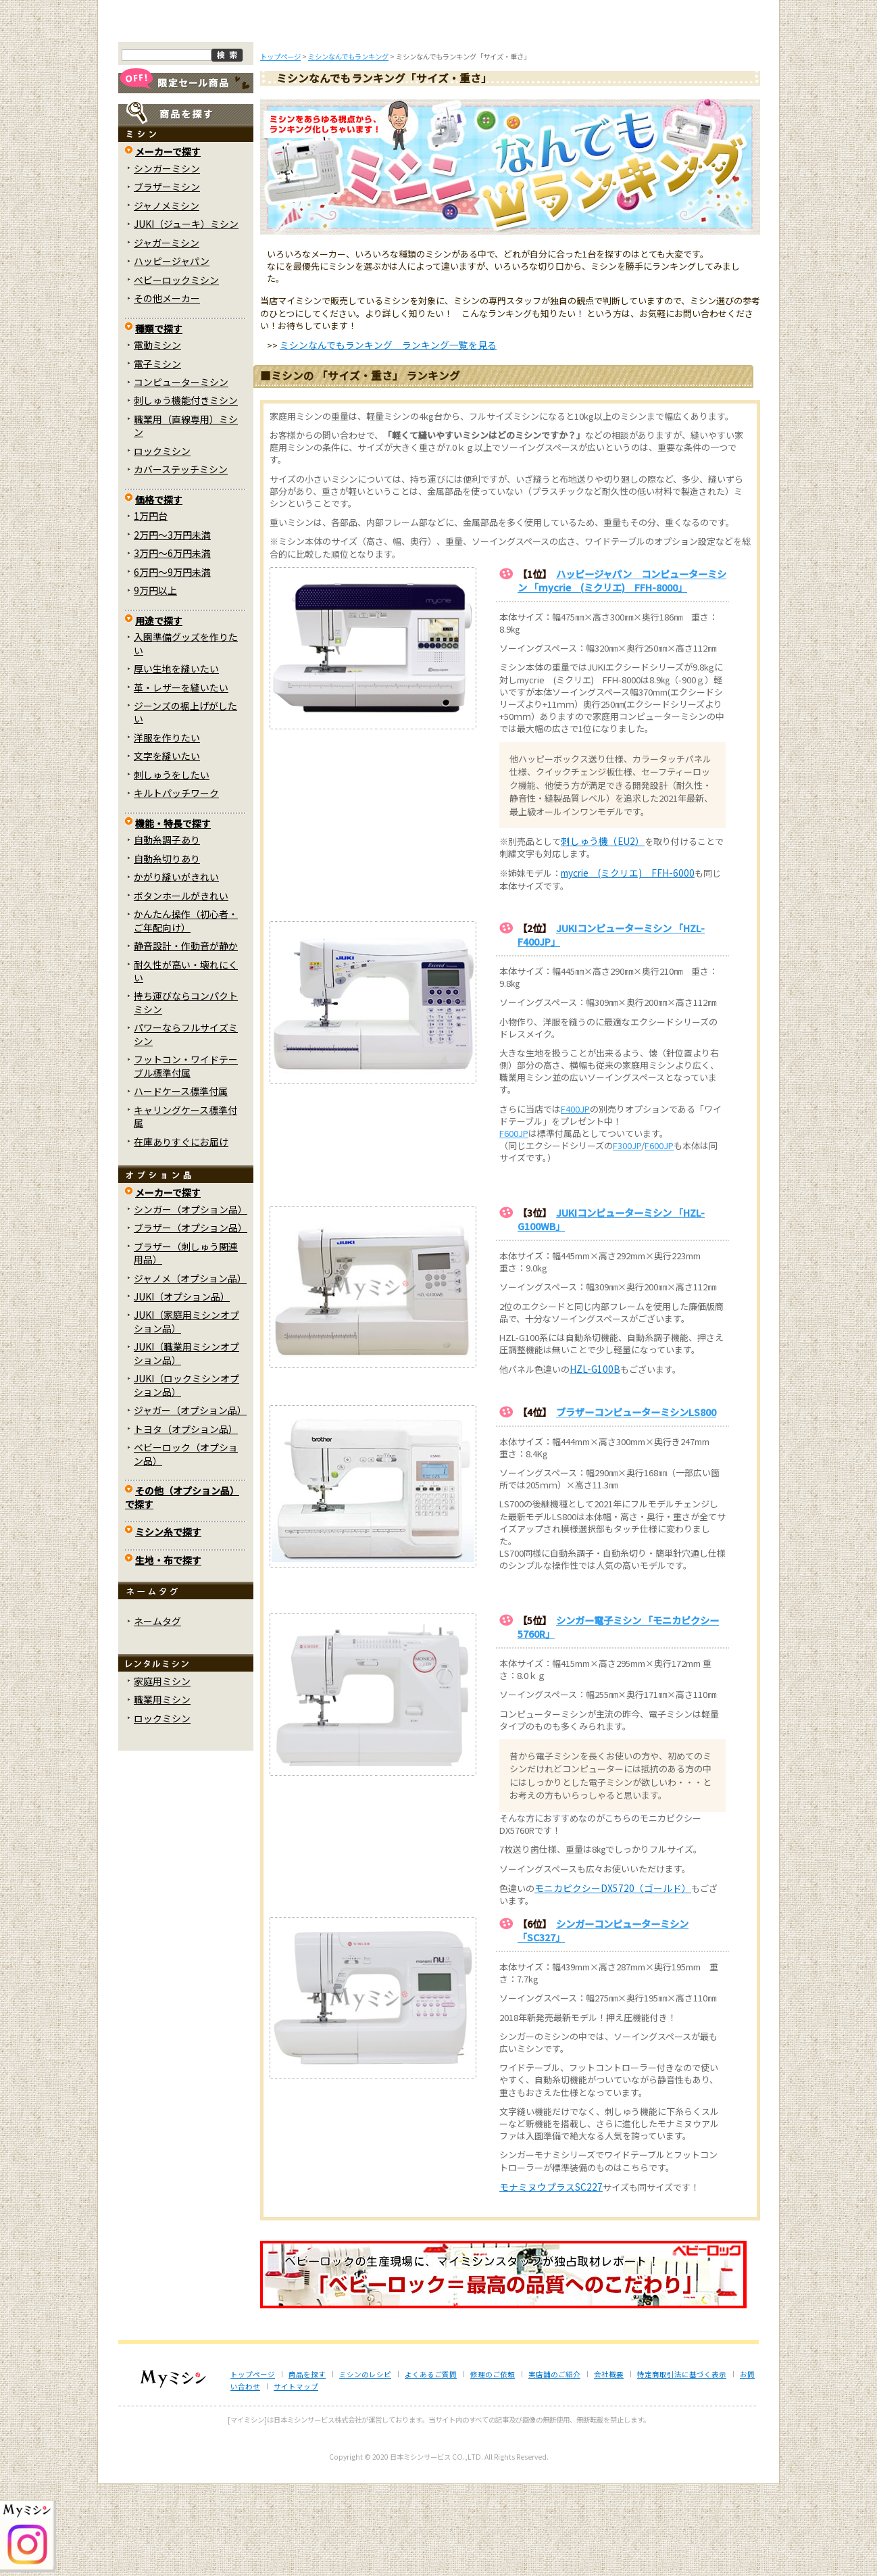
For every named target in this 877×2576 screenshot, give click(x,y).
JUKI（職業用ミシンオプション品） (186, 1445)
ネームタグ (157, 1713)
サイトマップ (296, 2478)
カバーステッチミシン (181, 561)
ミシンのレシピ (365, 2466)
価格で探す (158, 591)
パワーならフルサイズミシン (186, 1126)
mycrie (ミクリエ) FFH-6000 (628, 964)
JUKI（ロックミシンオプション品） (186, 1476)
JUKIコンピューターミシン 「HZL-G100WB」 (611, 1311)
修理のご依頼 (527, 113)
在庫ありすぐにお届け (181, 1233)
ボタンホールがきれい (181, 987)
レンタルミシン (616, 113)
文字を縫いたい (167, 847)
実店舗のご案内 (705, 113)
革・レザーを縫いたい (181, 778)
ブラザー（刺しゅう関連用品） (186, 1344)
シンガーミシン (167, 260)
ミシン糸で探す (168, 1623)
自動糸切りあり (167, 949)
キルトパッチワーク (176, 885)
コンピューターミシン (181, 474)
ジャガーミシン (166, 334)
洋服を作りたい (167, 829)
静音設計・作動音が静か (186, 1037)
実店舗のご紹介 (554, 2466)
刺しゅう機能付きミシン (186, 492)
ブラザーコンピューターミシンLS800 (636, 1503)
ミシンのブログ (351, 113)
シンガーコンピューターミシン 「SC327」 (603, 2022)
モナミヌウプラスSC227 (551, 2278)
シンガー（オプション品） (190, 1300)
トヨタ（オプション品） (186, 1520)
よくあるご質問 (439, 113)
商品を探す (261, 113)
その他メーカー (167, 390)
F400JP (575, 1200)
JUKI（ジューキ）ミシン (186, 315)
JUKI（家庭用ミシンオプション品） (186, 1413)
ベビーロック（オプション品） (186, 1545)
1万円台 (151, 607)
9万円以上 (155, 682)
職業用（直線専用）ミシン (186, 517)
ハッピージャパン (171, 353)
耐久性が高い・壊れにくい (186, 1062)
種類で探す (158, 420)
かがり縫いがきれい (176, 968)
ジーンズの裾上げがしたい (185, 804)
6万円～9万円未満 (172, 663)
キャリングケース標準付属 (185, 1207)
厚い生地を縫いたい (176, 760)
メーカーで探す (168, 243)
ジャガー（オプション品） (190, 1502)
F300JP (627, 1237)
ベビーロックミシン (176, 371)
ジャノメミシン (166, 296)
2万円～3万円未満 (172, 626)
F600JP (513, 1225)
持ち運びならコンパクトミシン (186, 1094)
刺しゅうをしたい (171, 866)
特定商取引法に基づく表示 (681, 2466)
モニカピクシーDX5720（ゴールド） (612, 1979)
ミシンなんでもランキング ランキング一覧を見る (388, 436)
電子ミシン (157, 455)
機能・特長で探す (173, 914)
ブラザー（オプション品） (190, 1319)
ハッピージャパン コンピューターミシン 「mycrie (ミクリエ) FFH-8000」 (622, 671)
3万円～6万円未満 (172, 645)
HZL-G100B (595, 1460)
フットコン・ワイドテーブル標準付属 (186, 1157)
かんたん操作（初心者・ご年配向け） (186, 1012)
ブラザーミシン (167, 278)
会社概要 (609, 2466)
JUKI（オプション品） (182, 1388)
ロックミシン (162, 543)
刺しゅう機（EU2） (603, 933)
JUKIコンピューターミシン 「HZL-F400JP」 (611, 1026)
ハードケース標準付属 (181, 1183)
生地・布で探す (168, 1651)
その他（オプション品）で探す (182, 1589)
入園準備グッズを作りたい (186, 735)
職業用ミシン (162, 1791)
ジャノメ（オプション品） (190, 1369)
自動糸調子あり (167, 931)
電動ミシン (157, 436)
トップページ (173, 113)
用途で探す (158, 712)
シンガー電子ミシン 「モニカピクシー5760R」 (618, 1718)
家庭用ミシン (162, 1773)
